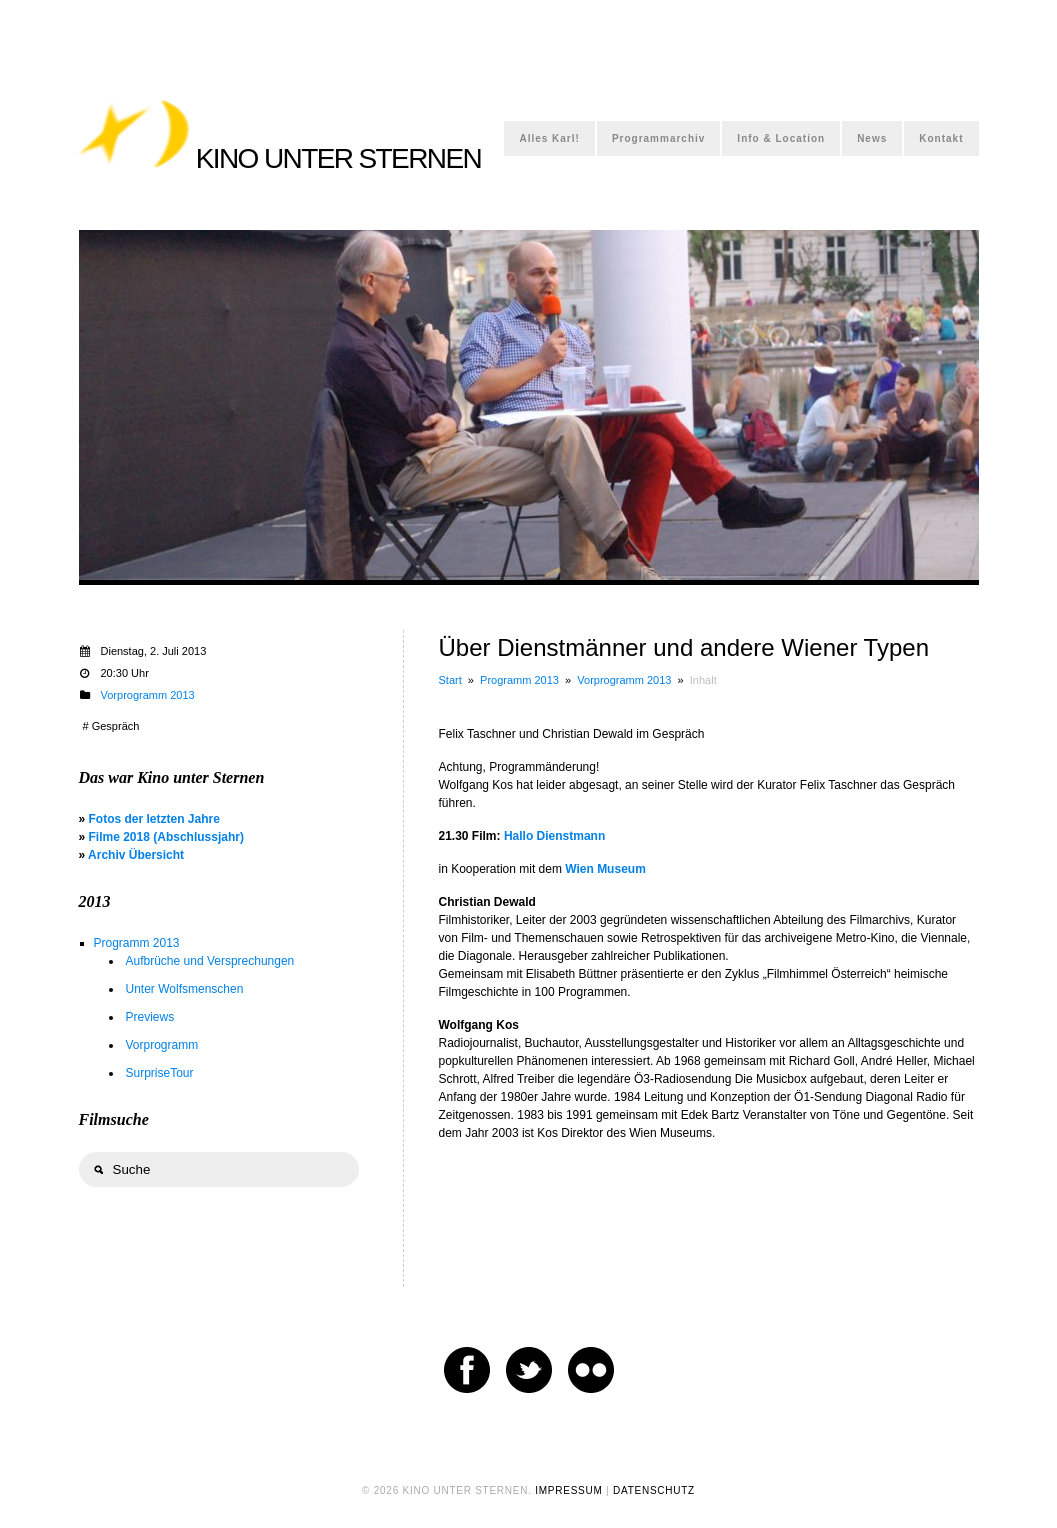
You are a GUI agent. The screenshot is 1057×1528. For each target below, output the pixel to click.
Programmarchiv (658, 138)
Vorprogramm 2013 (624, 680)
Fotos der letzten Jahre (154, 819)
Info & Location (781, 138)
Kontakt (941, 138)
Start (450, 680)
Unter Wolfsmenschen (185, 989)
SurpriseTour (160, 1073)
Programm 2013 (519, 680)
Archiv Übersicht (136, 855)
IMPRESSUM (568, 1490)
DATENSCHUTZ (654, 1490)
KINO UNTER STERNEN (338, 158)
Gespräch (116, 726)
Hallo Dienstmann (554, 836)
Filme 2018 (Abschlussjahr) (166, 837)
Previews (150, 1017)
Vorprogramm (162, 1045)
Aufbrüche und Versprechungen (210, 961)
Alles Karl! (549, 138)
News (872, 138)
